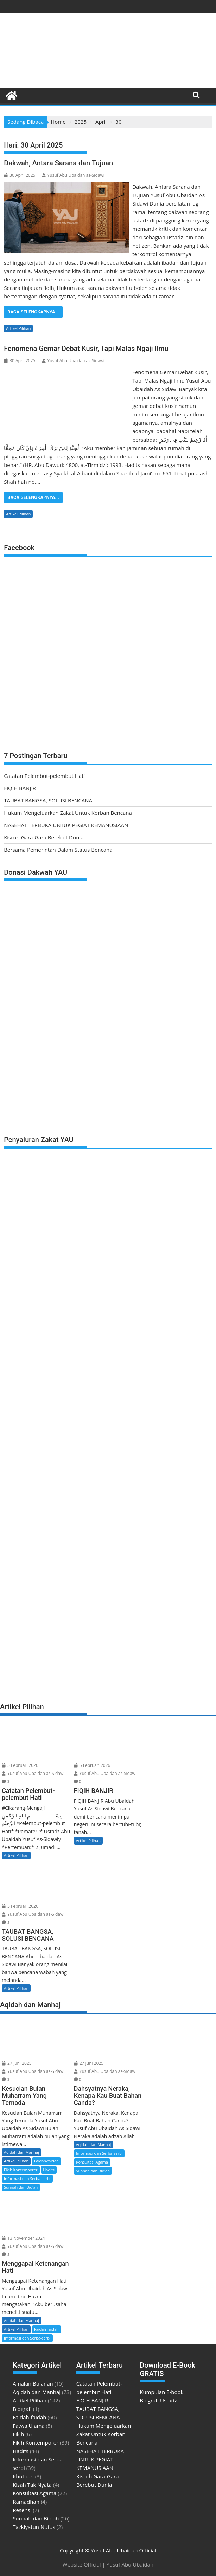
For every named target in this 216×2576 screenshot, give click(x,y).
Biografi (22, 2408)
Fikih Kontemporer (21, 2169)
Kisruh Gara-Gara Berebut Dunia (43, 837)
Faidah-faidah (46, 2161)
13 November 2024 (23, 2238)
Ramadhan (26, 2501)
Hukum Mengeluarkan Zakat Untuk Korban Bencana (68, 812)
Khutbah (23, 2476)
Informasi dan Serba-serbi (27, 2178)
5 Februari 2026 (20, 1765)
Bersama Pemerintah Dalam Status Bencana (58, 849)
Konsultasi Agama (92, 2162)
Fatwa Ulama (29, 2425)
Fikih (18, 2434)
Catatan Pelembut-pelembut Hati (44, 775)
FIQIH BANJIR (20, 788)
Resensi (22, 2509)
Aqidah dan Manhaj (21, 2152)
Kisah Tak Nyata (32, 2484)
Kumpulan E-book (161, 2391)
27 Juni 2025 (17, 2063)
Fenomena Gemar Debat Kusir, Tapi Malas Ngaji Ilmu (86, 348)
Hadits (49, 2169)
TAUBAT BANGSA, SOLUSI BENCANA (48, 800)
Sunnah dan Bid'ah (21, 2187)
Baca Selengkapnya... (33, 311)
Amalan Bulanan (33, 2383)
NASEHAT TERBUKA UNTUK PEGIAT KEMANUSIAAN (66, 824)
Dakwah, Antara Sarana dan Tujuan (58, 163)
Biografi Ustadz (158, 2400)
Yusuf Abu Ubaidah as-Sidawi (73, 175)
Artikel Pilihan (18, 328)
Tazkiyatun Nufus (34, 2526)
